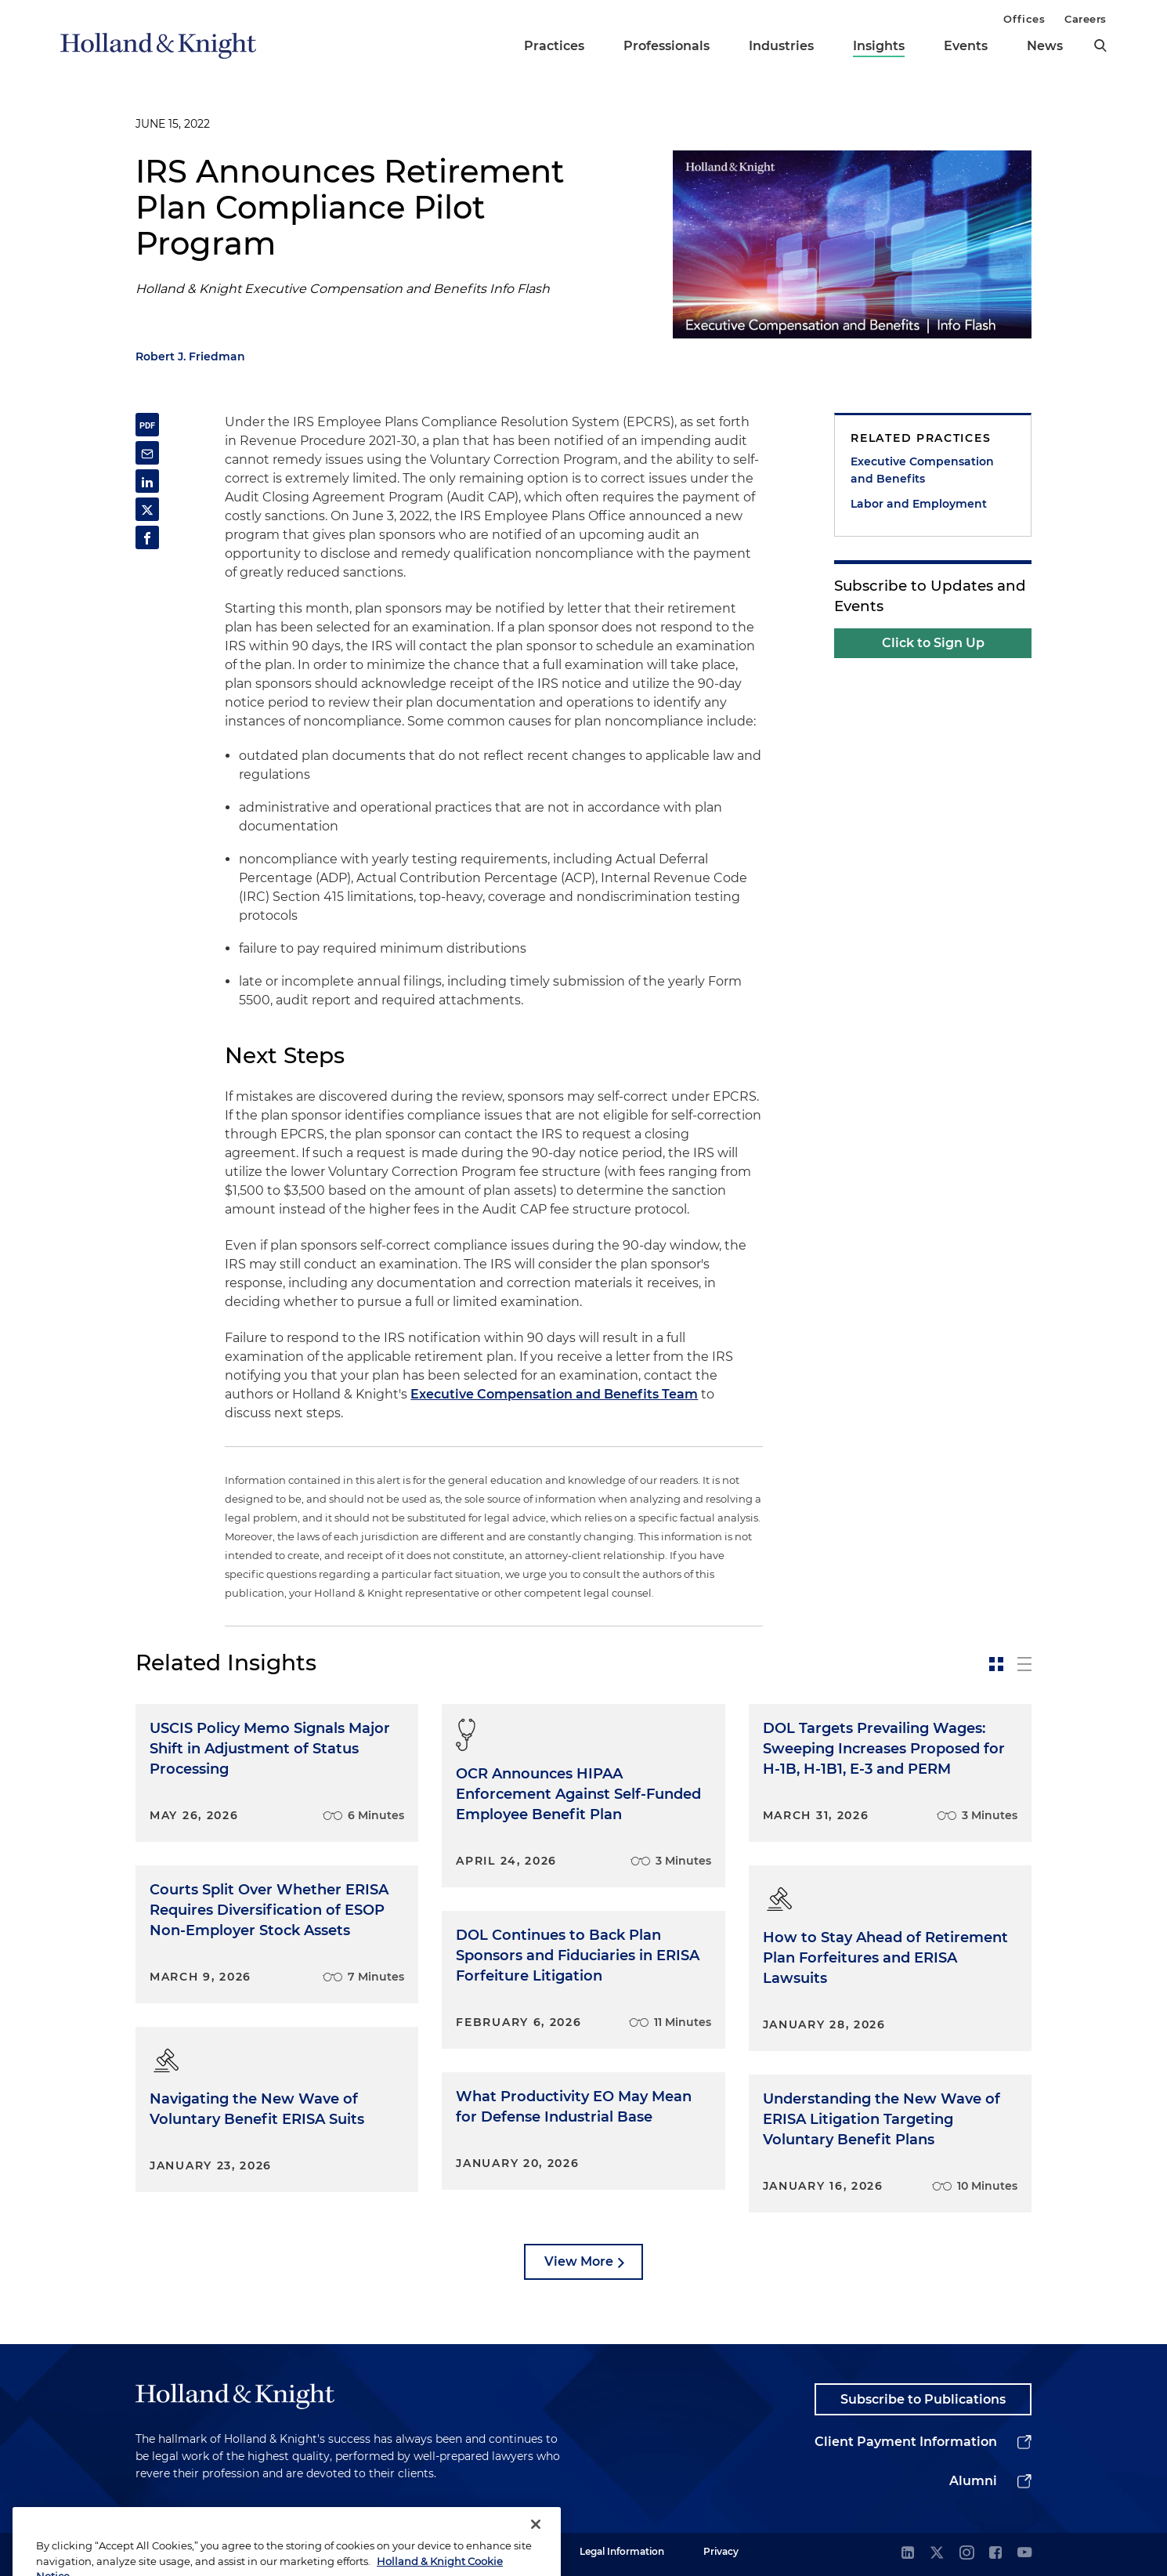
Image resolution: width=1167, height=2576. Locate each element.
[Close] (535, 2545)
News (1045, 45)
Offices (1024, 19)
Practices (554, 45)
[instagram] (966, 2554)
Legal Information (622, 2551)
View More (578, 2261)
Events (966, 45)
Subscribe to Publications (923, 2399)
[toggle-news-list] (1024, 1664)
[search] (1100, 45)
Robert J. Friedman (190, 356)
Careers (1085, 19)
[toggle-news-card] (996, 1664)
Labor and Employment (919, 504)
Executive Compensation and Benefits (922, 470)
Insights (879, 45)
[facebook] (995, 2554)
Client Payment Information (906, 2441)
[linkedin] (907, 2554)
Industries (781, 45)
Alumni (973, 2480)
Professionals (666, 45)
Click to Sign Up (933, 642)
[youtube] (1024, 2554)
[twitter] (937, 2554)
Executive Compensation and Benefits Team (554, 1394)
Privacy (721, 2551)
